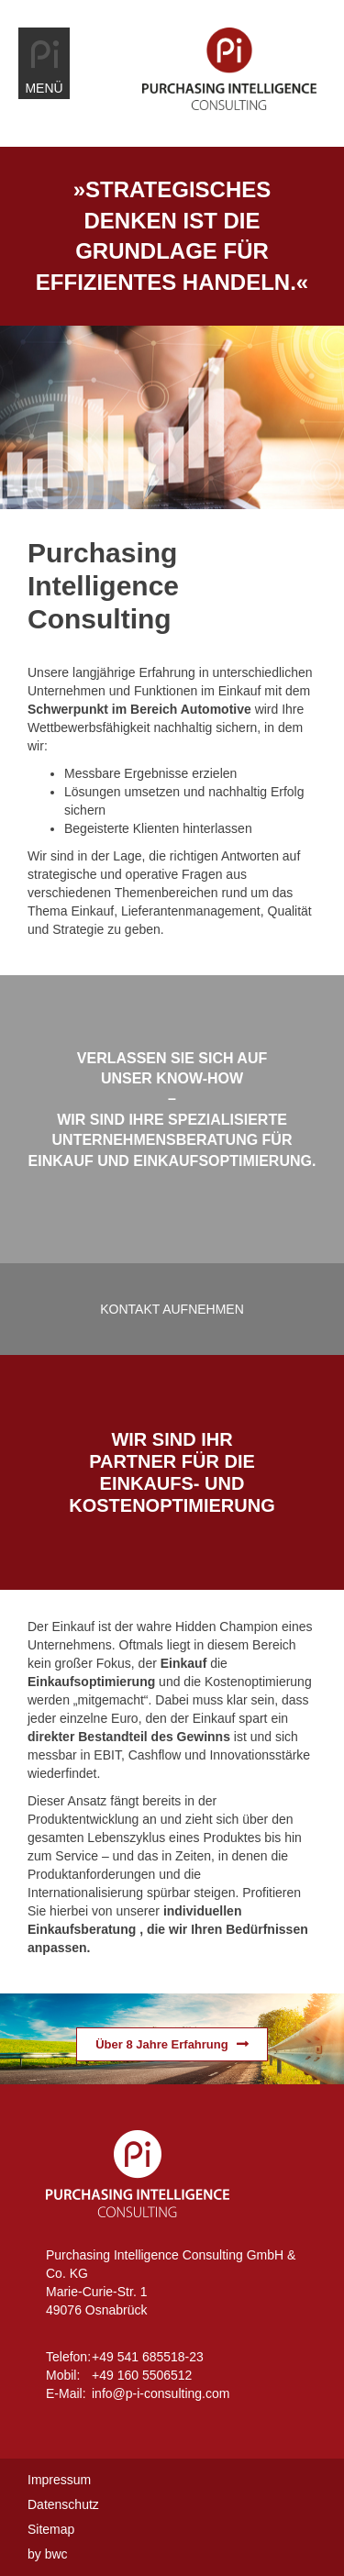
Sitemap (51, 2529)
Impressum (59, 2479)
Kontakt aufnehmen (172, 1309)
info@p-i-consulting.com (160, 2393)
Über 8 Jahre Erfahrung (161, 2044)
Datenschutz (63, 2504)
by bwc (48, 2554)
